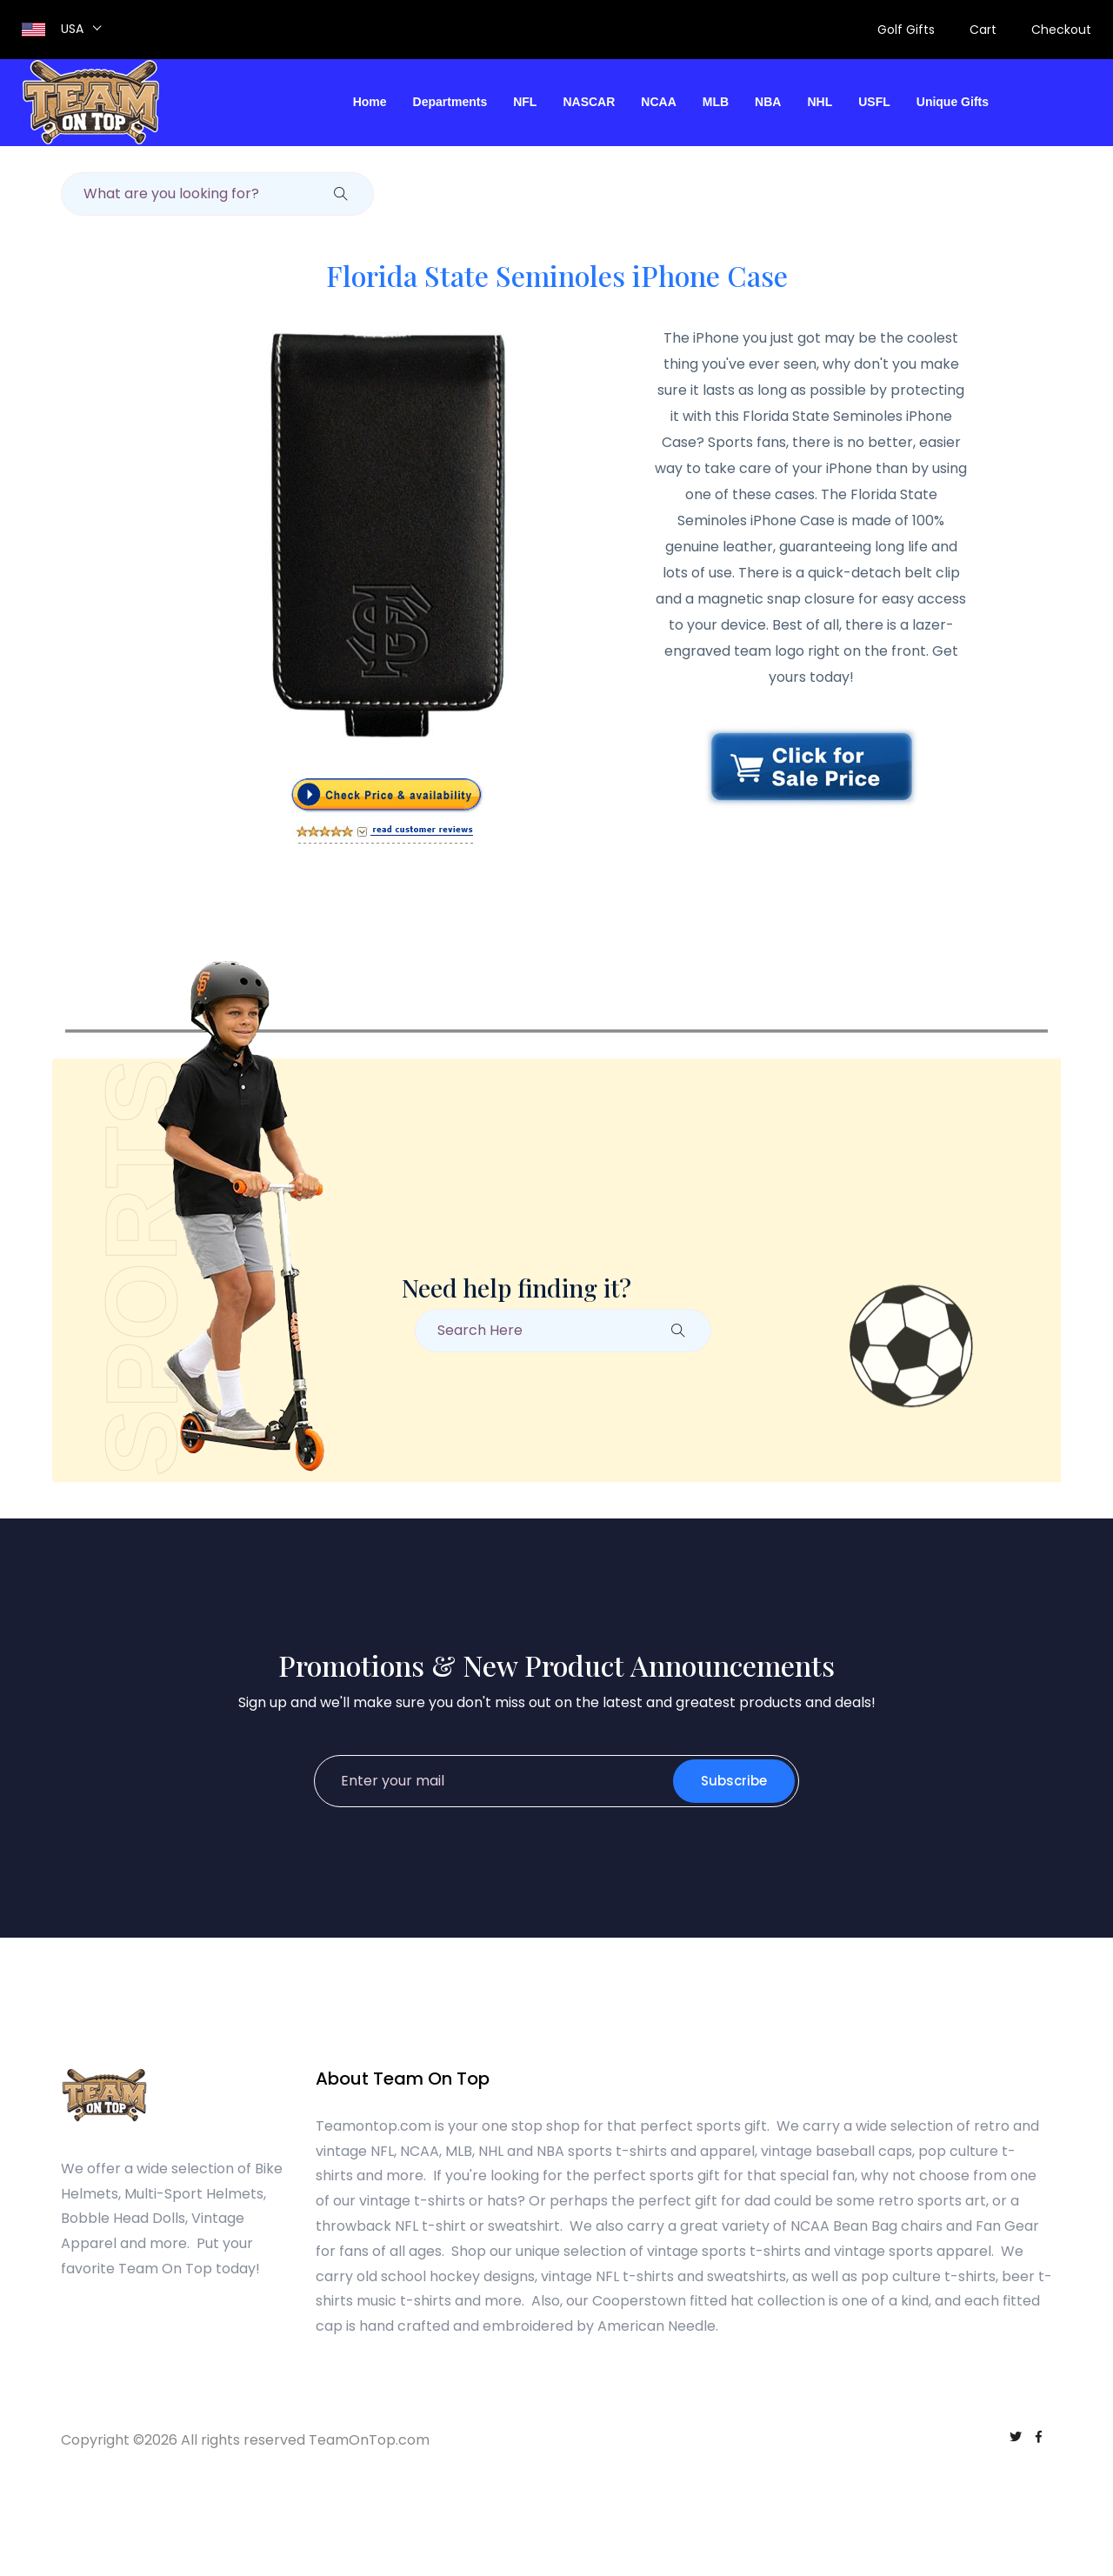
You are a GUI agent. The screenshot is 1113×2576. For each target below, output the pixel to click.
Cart (983, 29)
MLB (716, 102)
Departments (450, 102)
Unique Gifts (952, 102)
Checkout (1061, 29)
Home (370, 102)
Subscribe (734, 1781)
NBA (768, 102)
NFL (525, 102)
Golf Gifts (906, 29)
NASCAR (589, 102)
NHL (819, 102)
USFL (874, 102)
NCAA (658, 102)
